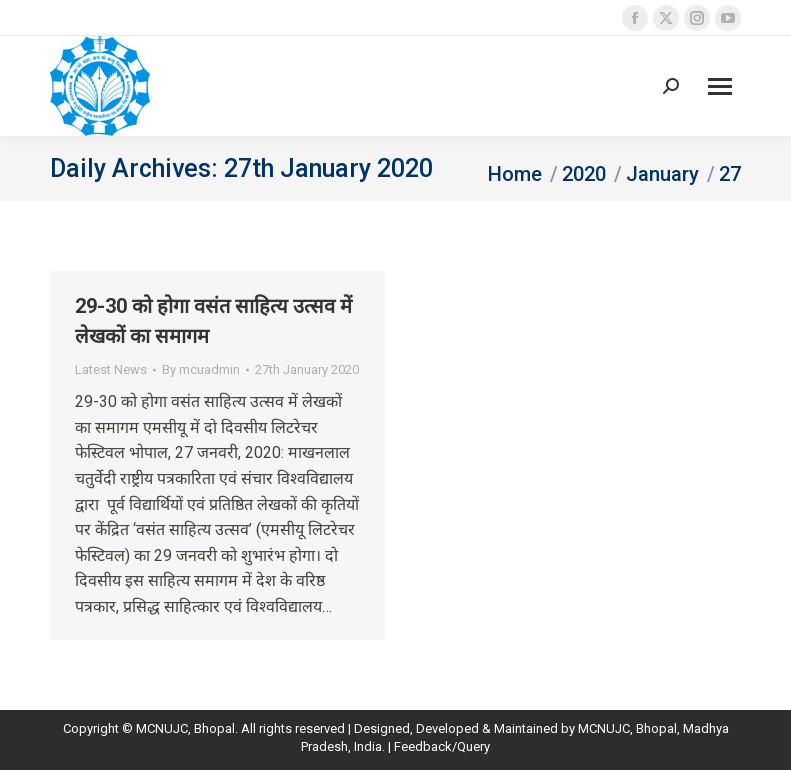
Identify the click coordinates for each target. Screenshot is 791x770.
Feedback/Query (442, 746)
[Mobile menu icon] (720, 86)
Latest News (111, 369)
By (201, 369)
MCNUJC (604, 728)
